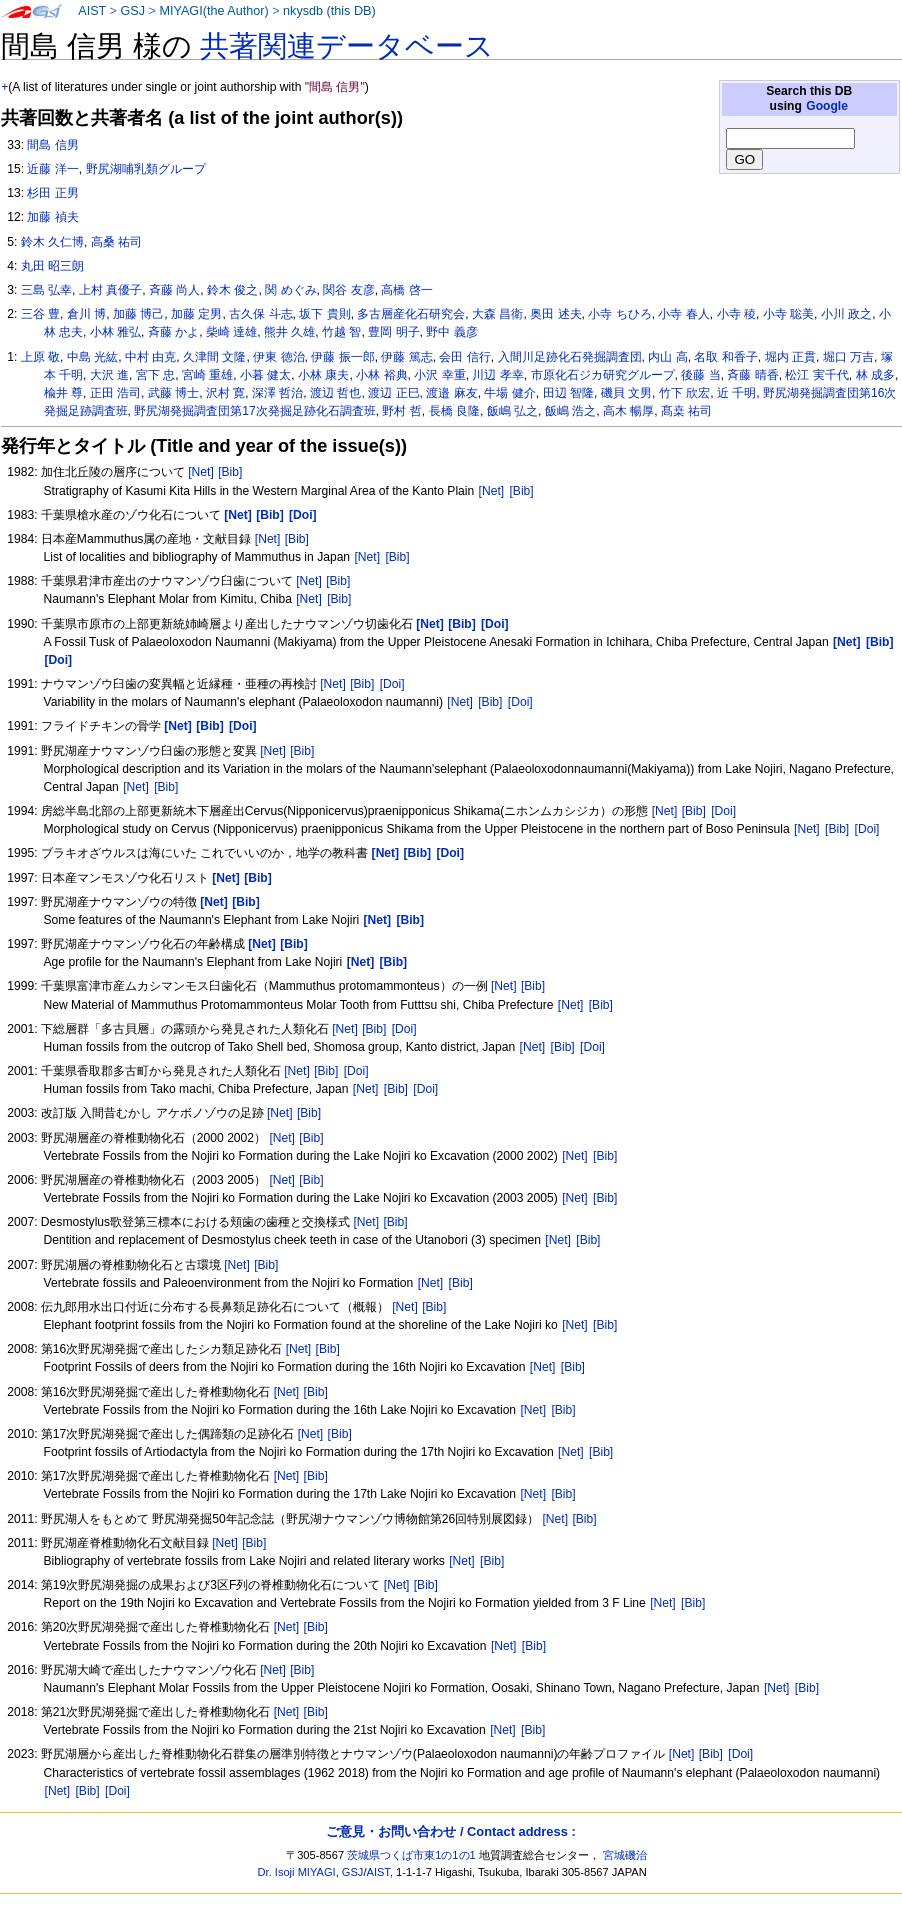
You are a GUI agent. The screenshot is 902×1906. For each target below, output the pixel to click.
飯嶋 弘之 (512, 411)
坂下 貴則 (324, 314)
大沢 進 (109, 375)
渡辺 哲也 (335, 393)
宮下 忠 (155, 375)
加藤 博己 (138, 314)
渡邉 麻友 (451, 393)
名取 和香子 (725, 357)
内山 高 (667, 357)
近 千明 (736, 393)
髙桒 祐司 (686, 411)
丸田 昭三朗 (52, 266)
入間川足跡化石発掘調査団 (570, 357)
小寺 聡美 (788, 314)
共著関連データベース (347, 46)
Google (827, 106)
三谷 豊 (40, 314)
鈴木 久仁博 (52, 242)
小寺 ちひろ (619, 314)
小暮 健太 (265, 375)
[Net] (201, 472)
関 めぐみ (290, 290)
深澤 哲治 (277, 393)
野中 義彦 (451, 332)
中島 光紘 (92, 357)
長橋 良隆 (454, 411)
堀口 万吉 (848, 357)
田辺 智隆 (568, 393)
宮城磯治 (625, 1855)
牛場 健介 (509, 393)
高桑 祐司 (116, 242)
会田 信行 (464, 357)
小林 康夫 (323, 375)
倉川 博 (86, 314)
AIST (92, 11)
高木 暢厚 (628, 411)
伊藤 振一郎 (342, 357)
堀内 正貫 (790, 357)
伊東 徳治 (278, 357)
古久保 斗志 (260, 314)
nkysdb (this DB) (329, 11)
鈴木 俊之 (232, 290)
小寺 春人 (683, 314)
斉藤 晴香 (752, 375)
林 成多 (875, 375)
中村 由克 (150, 357)
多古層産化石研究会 (411, 314)
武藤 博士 (173, 393)
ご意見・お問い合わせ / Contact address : (450, 1831)
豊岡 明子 (393, 332)
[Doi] (392, 684)
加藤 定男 (196, 314)
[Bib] (230, 472)
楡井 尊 (63, 393)
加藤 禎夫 (52, 217)
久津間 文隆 (214, 357)
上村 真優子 (110, 290)
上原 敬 (40, 357)
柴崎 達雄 (231, 332)
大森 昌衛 (497, 314)
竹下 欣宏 (684, 393)
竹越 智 (341, 332)
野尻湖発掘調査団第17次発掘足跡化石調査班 (254, 411)
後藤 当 (700, 375)
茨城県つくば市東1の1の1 (411, 1855)
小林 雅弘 (115, 332)
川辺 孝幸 (497, 375)
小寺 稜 (736, 314)
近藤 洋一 (52, 169)
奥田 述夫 (555, 314)
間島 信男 (52, 145)
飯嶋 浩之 (570, 411)
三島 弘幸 (46, 290)
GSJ (132, 11)
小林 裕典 (381, 375)
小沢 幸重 (439, 375)
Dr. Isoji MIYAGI (297, 1872)
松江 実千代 (816, 375)
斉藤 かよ (173, 332)
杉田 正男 (52, 193)
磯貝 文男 (626, 393)
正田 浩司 (115, 393)
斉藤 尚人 (174, 290)
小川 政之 (846, 314)
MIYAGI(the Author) (213, 11)
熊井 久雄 (289, 332)
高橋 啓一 (406, 290)
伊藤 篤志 (406, 357)
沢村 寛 (225, 393)
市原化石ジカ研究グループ (603, 375)
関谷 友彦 (348, 290)
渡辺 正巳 (393, 393)
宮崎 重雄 (207, 375)
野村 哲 (401, 411)
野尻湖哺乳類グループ (146, 169)
